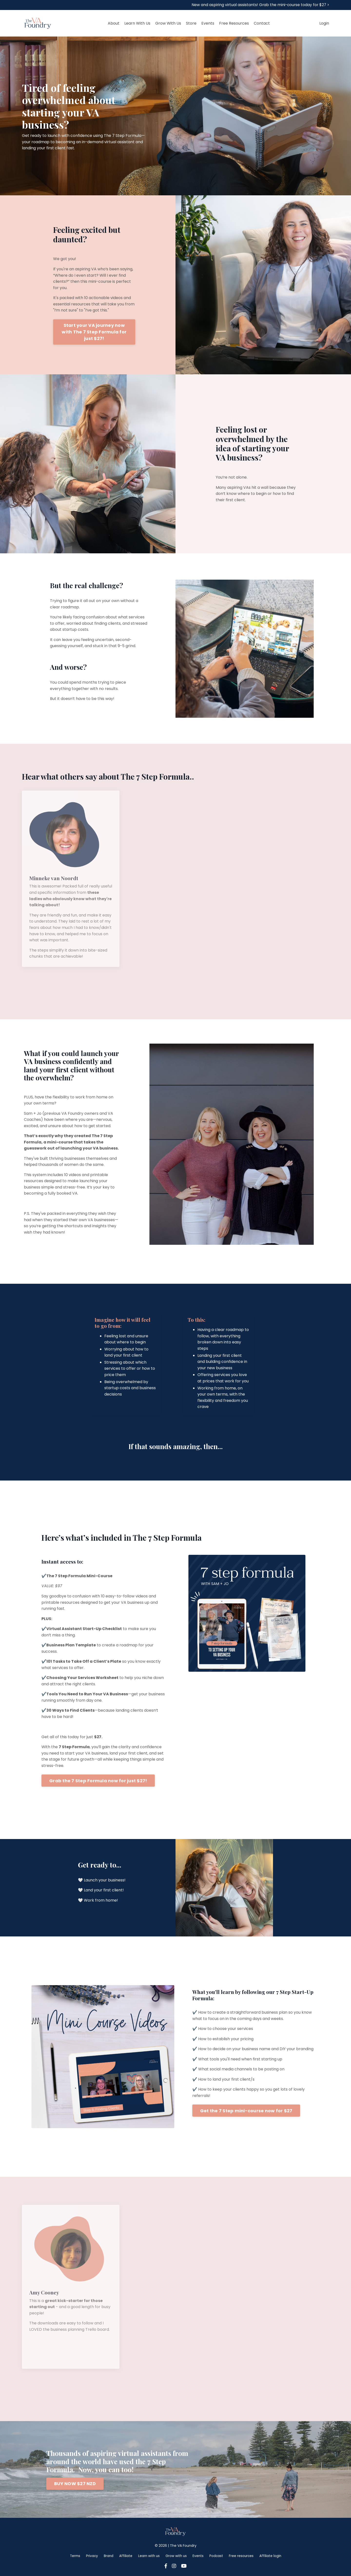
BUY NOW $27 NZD (75, 2484)
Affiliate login (272, 2556)
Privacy (91, 2556)
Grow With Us (168, 23)
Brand (108, 2556)
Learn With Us (137, 23)
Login (324, 23)
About (113, 23)
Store (191, 23)
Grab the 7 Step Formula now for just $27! (98, 1781)
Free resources (242, 2556)
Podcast (217, 2556)
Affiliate (125, 2556)
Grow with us (176, 2556)
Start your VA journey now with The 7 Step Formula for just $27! (94, 332)
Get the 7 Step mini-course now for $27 (246, 2112)
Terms (73, 2556)
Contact (262, 23)
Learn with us (148, 2556)
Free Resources (234, 23)
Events (207, 23)
